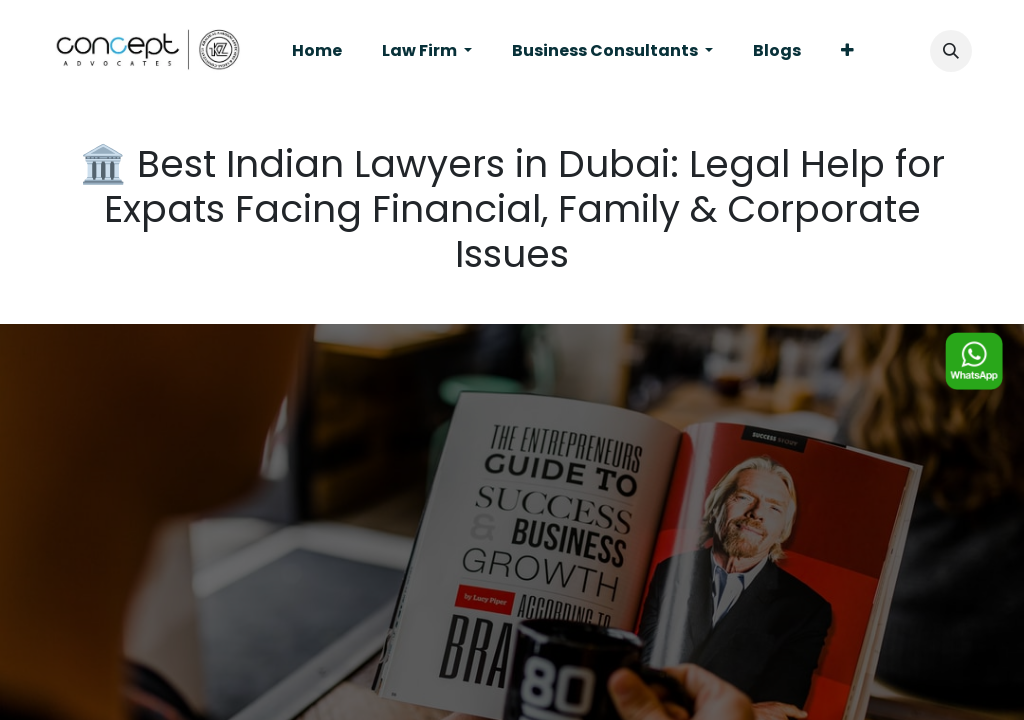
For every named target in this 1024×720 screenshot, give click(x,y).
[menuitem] (317, 51)
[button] (951, 51)
